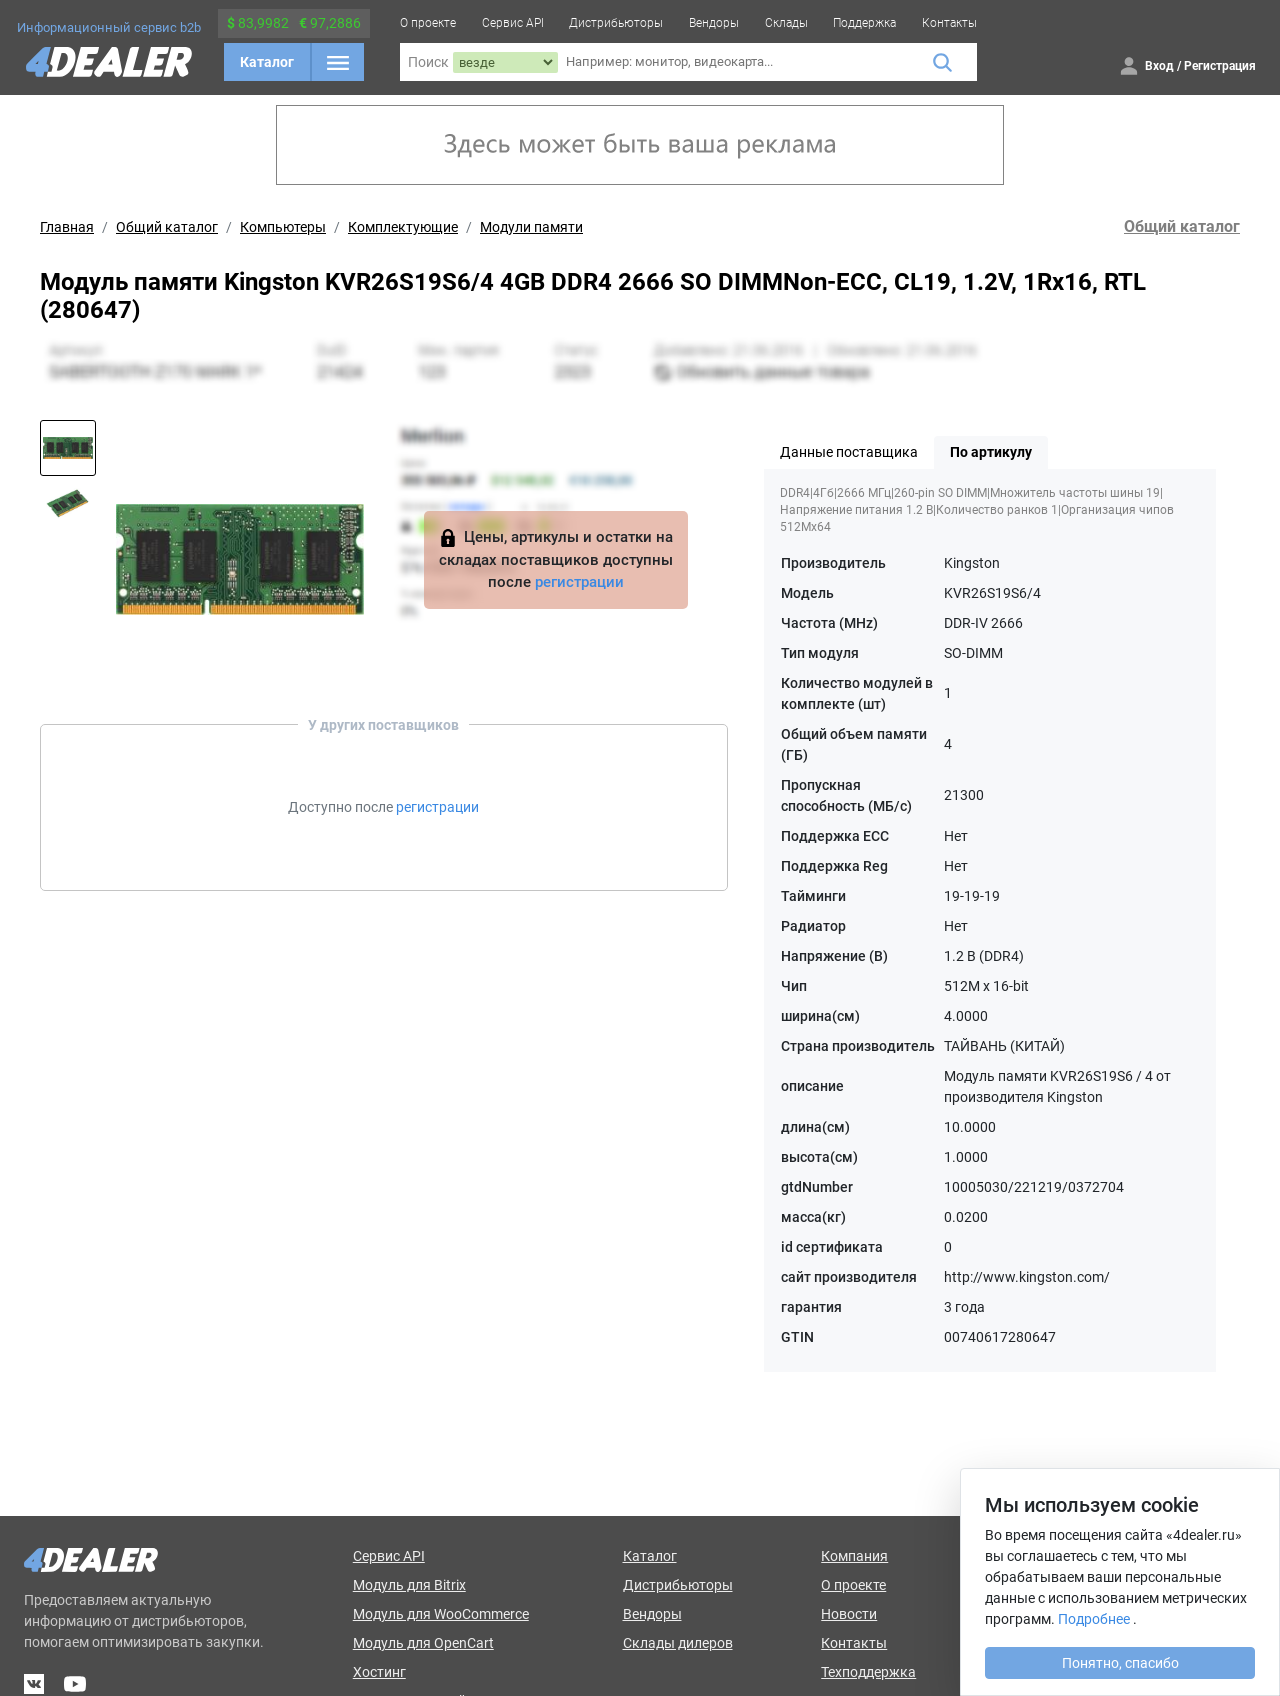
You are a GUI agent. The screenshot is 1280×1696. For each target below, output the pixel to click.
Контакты (949, 23)
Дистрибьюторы (616, 23)
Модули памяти (531, 227)
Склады (786, 23)
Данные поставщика (849, 452)
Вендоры (714, 23)
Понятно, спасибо (1120, 1663)
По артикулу (991, 452)
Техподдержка (868, 1672)
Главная (67, 227)
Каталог (267, 62)
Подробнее (1094, 1619)
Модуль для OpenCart (423, 1643)
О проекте (428, 23)
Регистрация (1220, 66)
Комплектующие (403, 227)
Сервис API (513, 23)
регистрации (579, 582)
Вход (1159, 66)
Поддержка (864, 23)
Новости (849, 1614)
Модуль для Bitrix (409, 1585)
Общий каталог (167, 227)
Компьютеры (283, 227)
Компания (854, 1556)
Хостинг (379, 1672)
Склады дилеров (678, 1643)
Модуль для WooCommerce (441, 1614)
